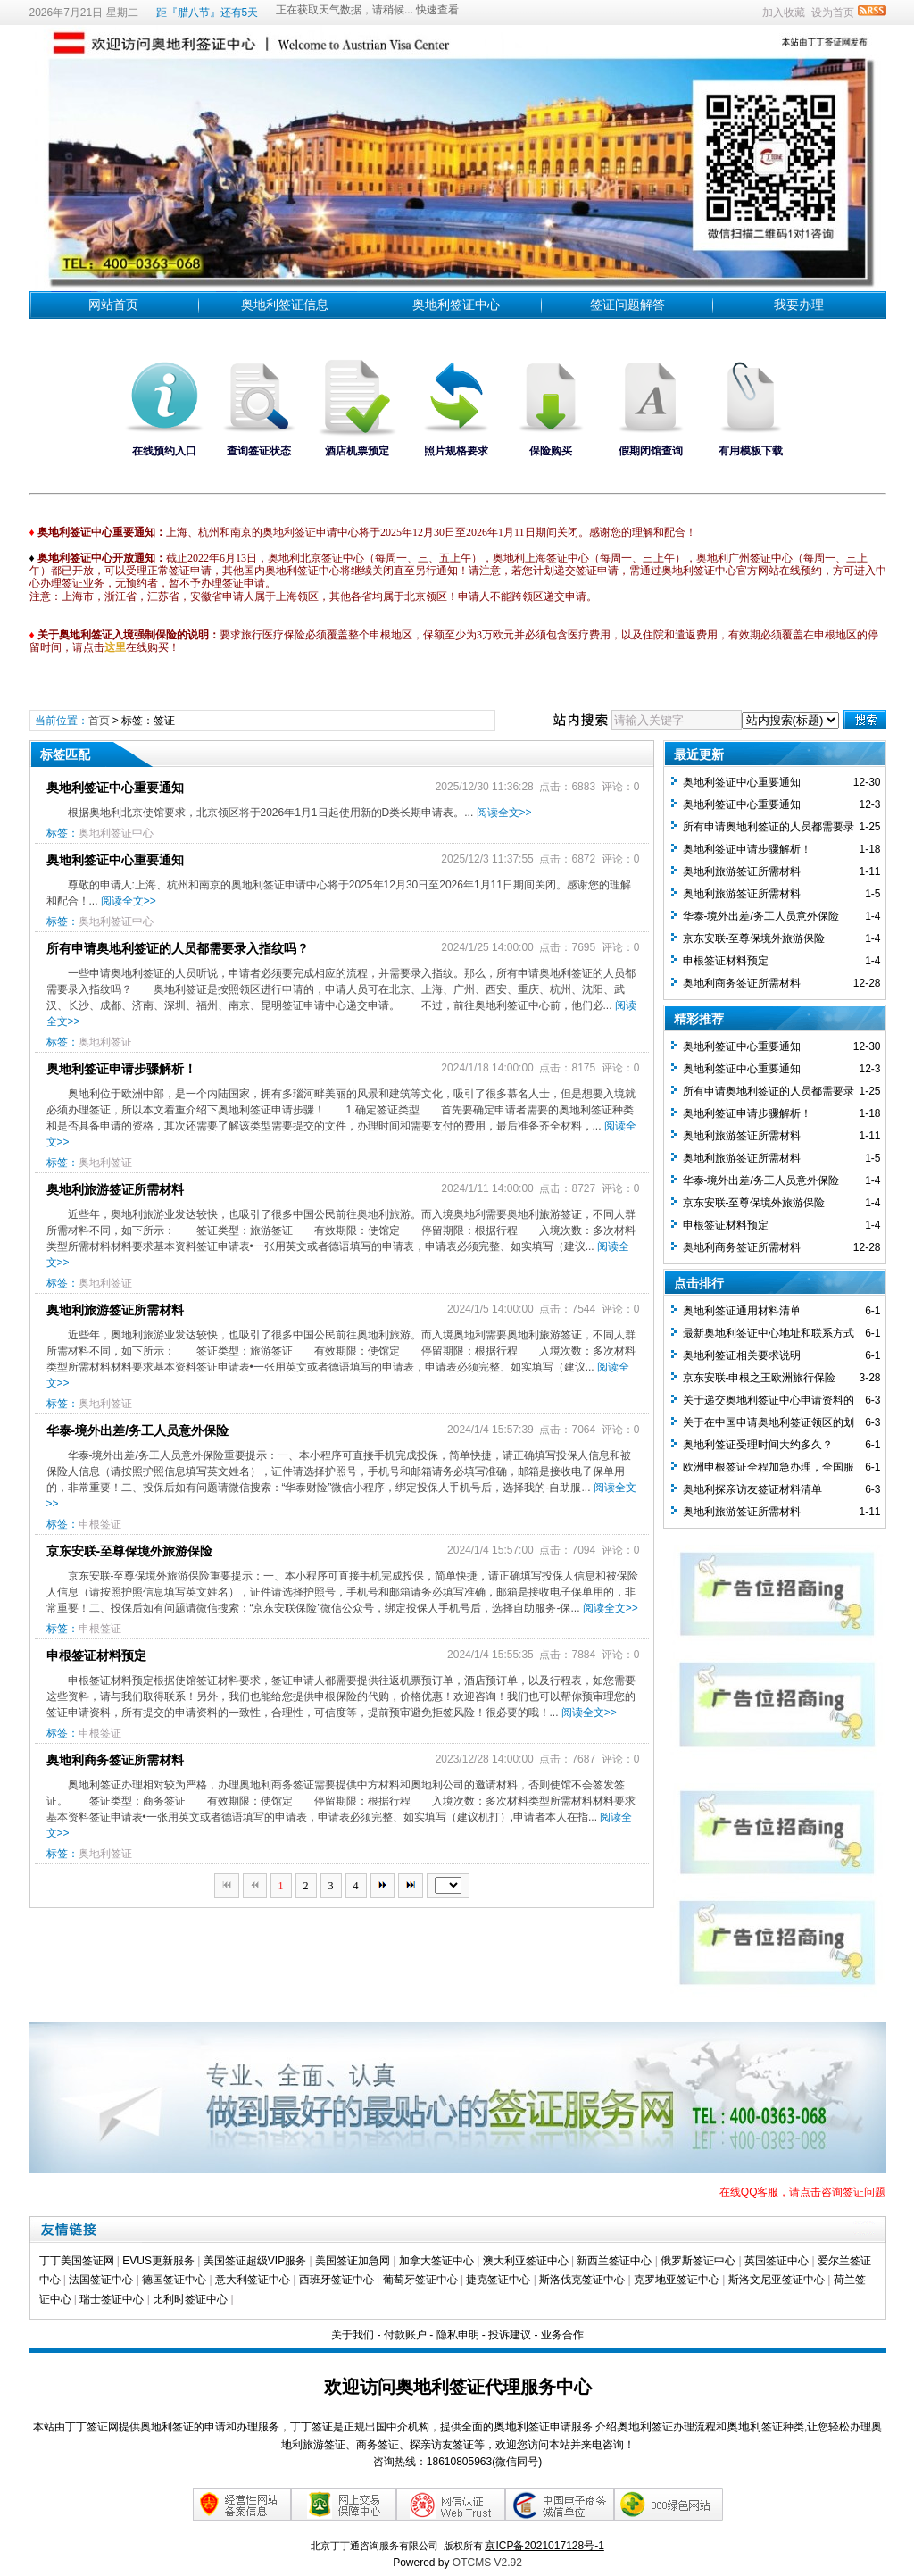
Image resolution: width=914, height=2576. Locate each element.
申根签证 (100, 1524)
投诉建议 (509, 2335)
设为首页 (832, 12)
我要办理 (799, 304)
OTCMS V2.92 (487, 2562)
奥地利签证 (105, 1042)
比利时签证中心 (190, 2299)
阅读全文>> (504, 812)
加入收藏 (783, 12)
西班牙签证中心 (336, 2279)
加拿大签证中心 (436, 2261)
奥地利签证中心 (456, 304)
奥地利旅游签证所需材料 (115, 1189)
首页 (99, 720)
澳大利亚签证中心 (526, 2261)
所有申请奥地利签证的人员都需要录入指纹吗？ (177, 948)
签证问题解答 (627, 304)
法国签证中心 (101, 2279)
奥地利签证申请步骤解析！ (121, 1069)
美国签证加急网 (352, 2261)
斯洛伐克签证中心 (582, 2279)
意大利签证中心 (252, 2279)
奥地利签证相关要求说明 (742, 1355)
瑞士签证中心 (111, 2299)
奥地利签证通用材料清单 (742, 1311)
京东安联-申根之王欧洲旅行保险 (759, 1377)
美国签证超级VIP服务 (255, 2261)
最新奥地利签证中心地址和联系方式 (768, 1333)
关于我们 (352, 2335)
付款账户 (405, 2335)
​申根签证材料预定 (96, 1655)
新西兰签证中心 (614, 2261)
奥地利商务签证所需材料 (115, 1760)
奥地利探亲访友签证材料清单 (752, 1489)
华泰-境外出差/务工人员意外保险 (137, 1430)
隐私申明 (457, 2335)
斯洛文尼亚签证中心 (776, 2279)
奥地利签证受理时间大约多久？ (758, 1444)
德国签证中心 (174, 2279)
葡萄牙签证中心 (420, 2279)
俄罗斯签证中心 (698, 2261)
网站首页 (113, 304)
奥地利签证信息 (284, 304)
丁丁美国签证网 (76, 2261)
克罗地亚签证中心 (676, 2279)
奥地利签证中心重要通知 (115, 787)
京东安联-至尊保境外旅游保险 (129, 1551)
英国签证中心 (776, 2261)
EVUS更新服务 (158, 2261)
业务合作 (562, 2335)
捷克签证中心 (498, 2279)
